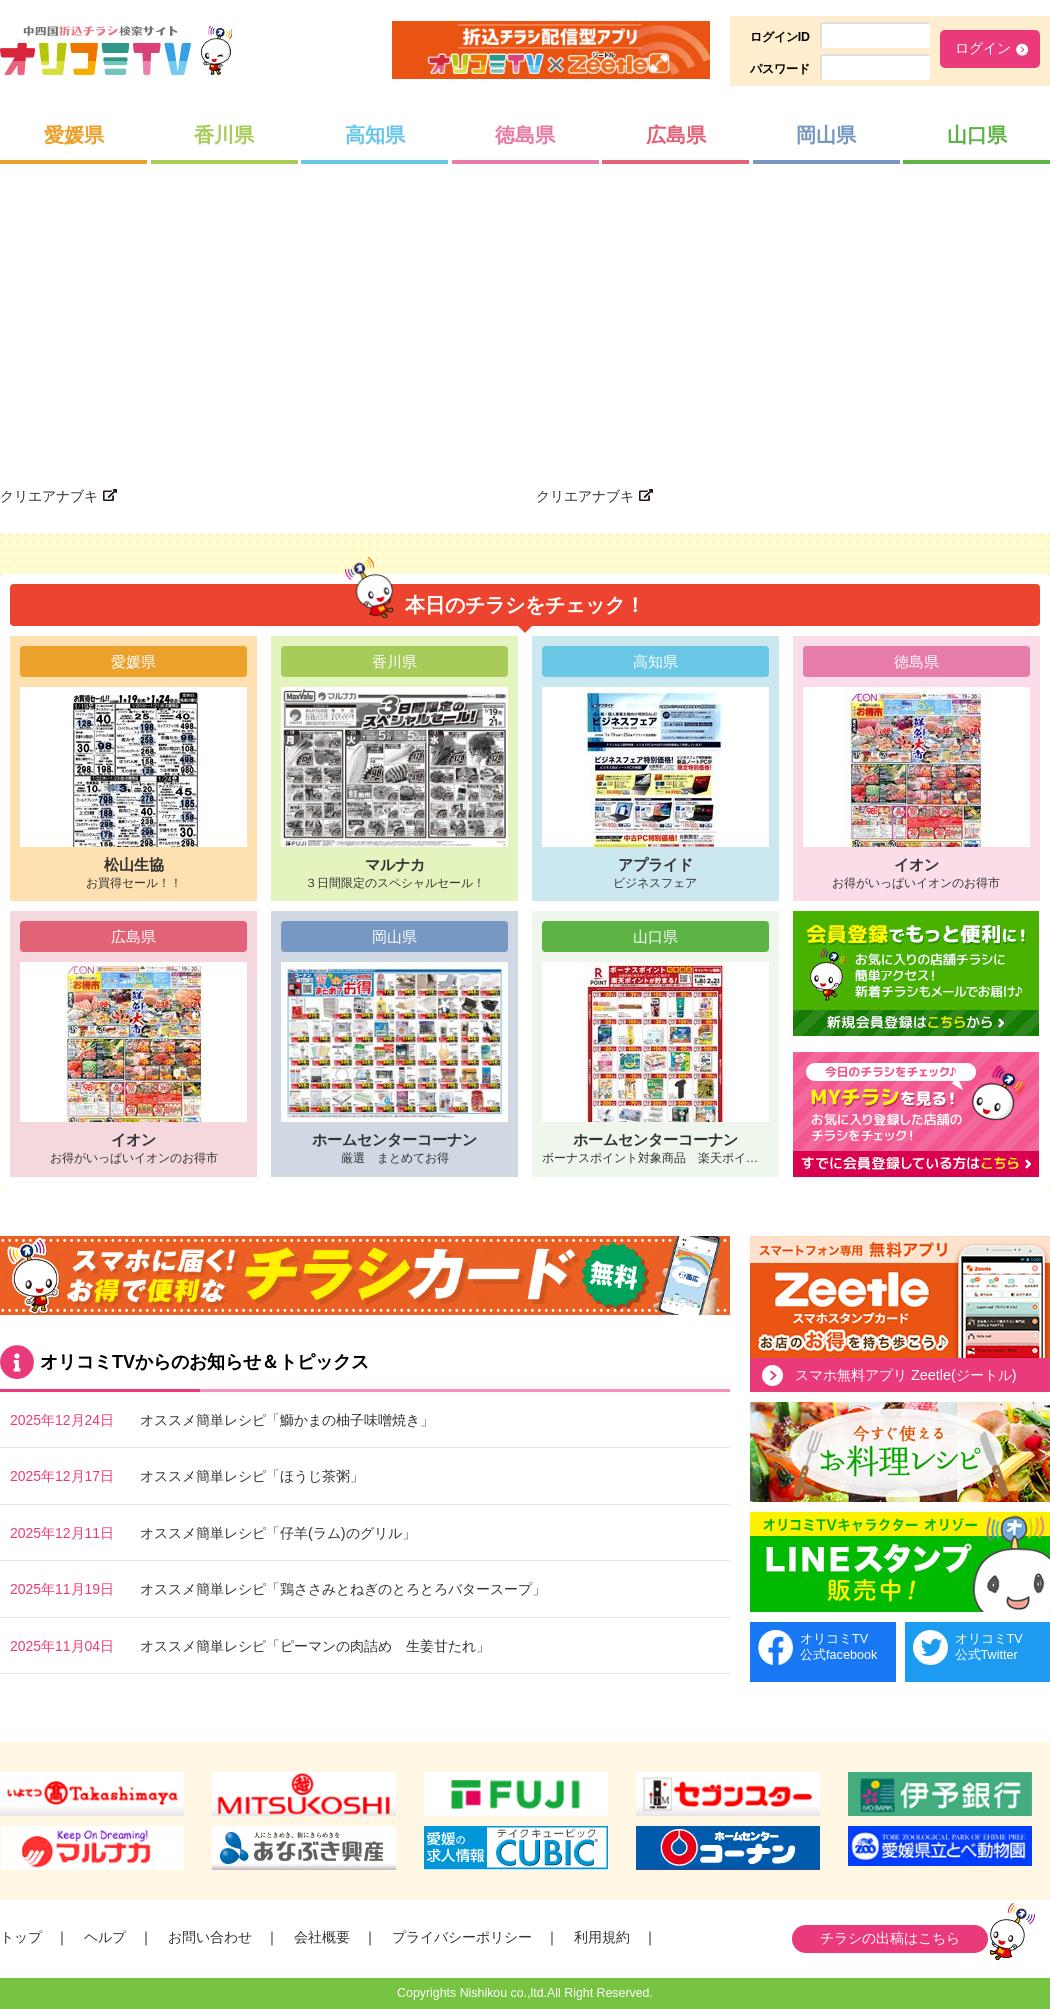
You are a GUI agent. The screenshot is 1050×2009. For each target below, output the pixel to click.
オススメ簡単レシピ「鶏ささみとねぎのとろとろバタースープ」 (343, 1589)
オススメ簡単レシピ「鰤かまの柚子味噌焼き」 (287, 1420)
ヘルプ (105, 1937)
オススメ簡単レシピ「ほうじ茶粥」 (252, 1476)
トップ (21, 1937)
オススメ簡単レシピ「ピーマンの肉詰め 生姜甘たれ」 (315, 1646)
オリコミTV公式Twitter (989, 1646)
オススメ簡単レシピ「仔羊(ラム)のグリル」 (278, 1533)
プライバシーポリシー (462, 1937)
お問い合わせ (210, 1937)
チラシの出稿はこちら (890, 1938)
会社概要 (322, 1937)
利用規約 (602, 1937)
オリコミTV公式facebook (838, 1646)
